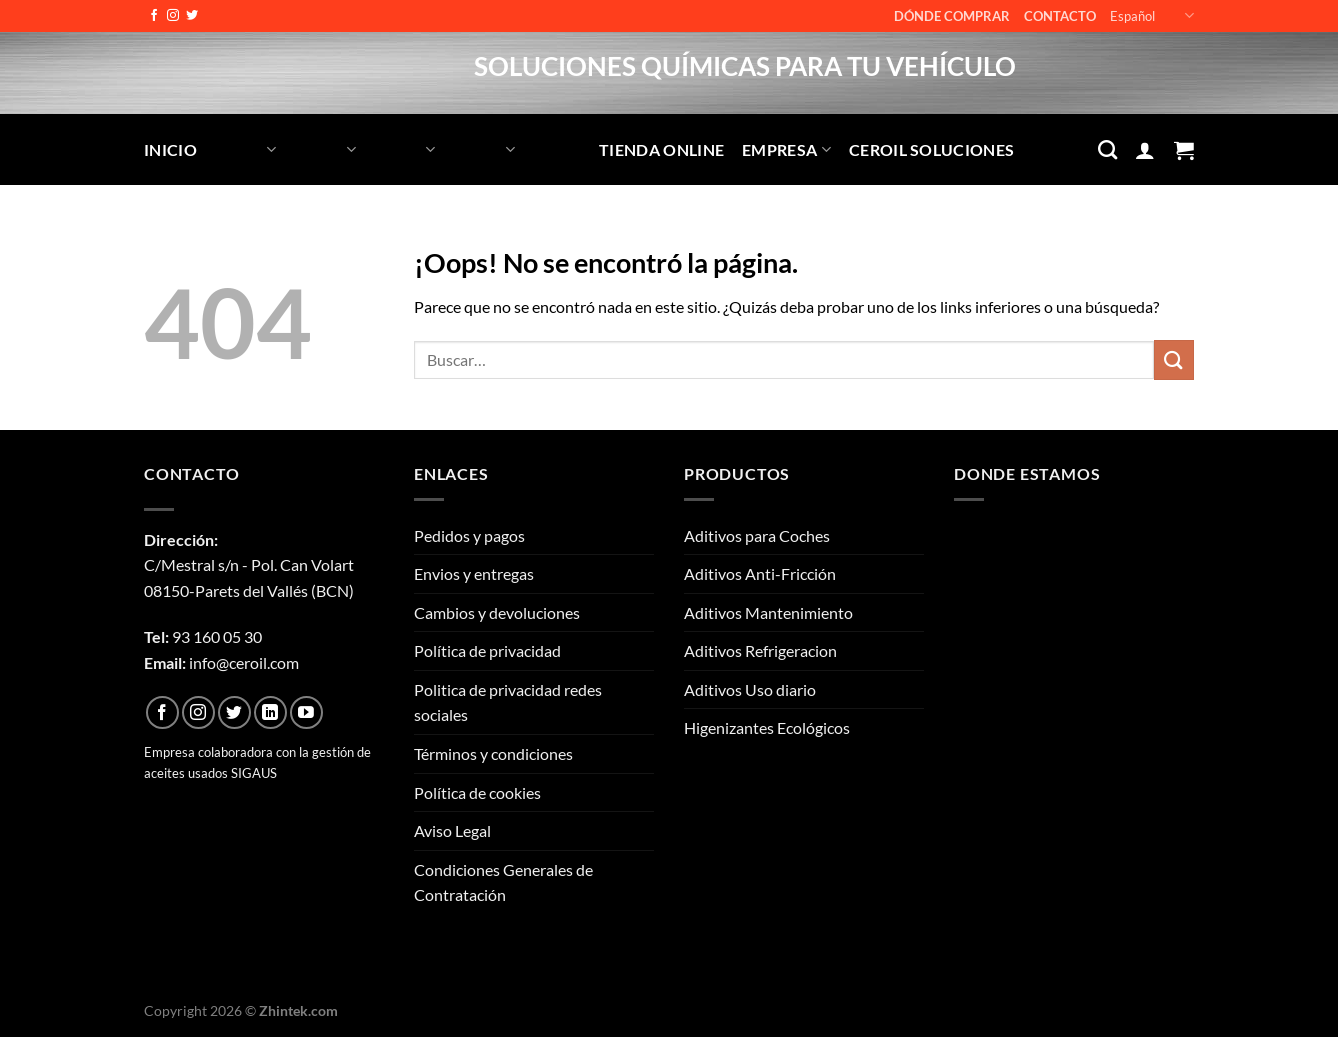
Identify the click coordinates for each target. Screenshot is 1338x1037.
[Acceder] (1145, 150)
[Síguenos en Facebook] (154, 16)
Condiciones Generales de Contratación (503, 882)
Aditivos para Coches (757, 535)
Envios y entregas (474, 573)
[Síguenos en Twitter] (192, 16)
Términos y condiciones (493, 753)
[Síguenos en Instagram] (173, 16)
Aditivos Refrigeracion (760, 650)
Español (1152, 15)
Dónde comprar (952, 16)
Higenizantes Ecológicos (767, 727)
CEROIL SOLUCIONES (931, 149)
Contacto (1060, 16)
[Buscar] (1107, 149)
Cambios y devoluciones (497, 612)
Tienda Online (661, 149)
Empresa (786, 149)
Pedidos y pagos (469, 535)
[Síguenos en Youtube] (306, 712)
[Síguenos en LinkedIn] (270, 712)
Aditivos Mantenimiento (768, 612)
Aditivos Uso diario (750, 689)
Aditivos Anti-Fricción (760, 573)
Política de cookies (477, 792)
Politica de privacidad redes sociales (508, 702)
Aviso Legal (452, 830)
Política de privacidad (487, 650)
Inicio (170, 149)
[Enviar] (1174, 359)
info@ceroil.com (244, 662)
